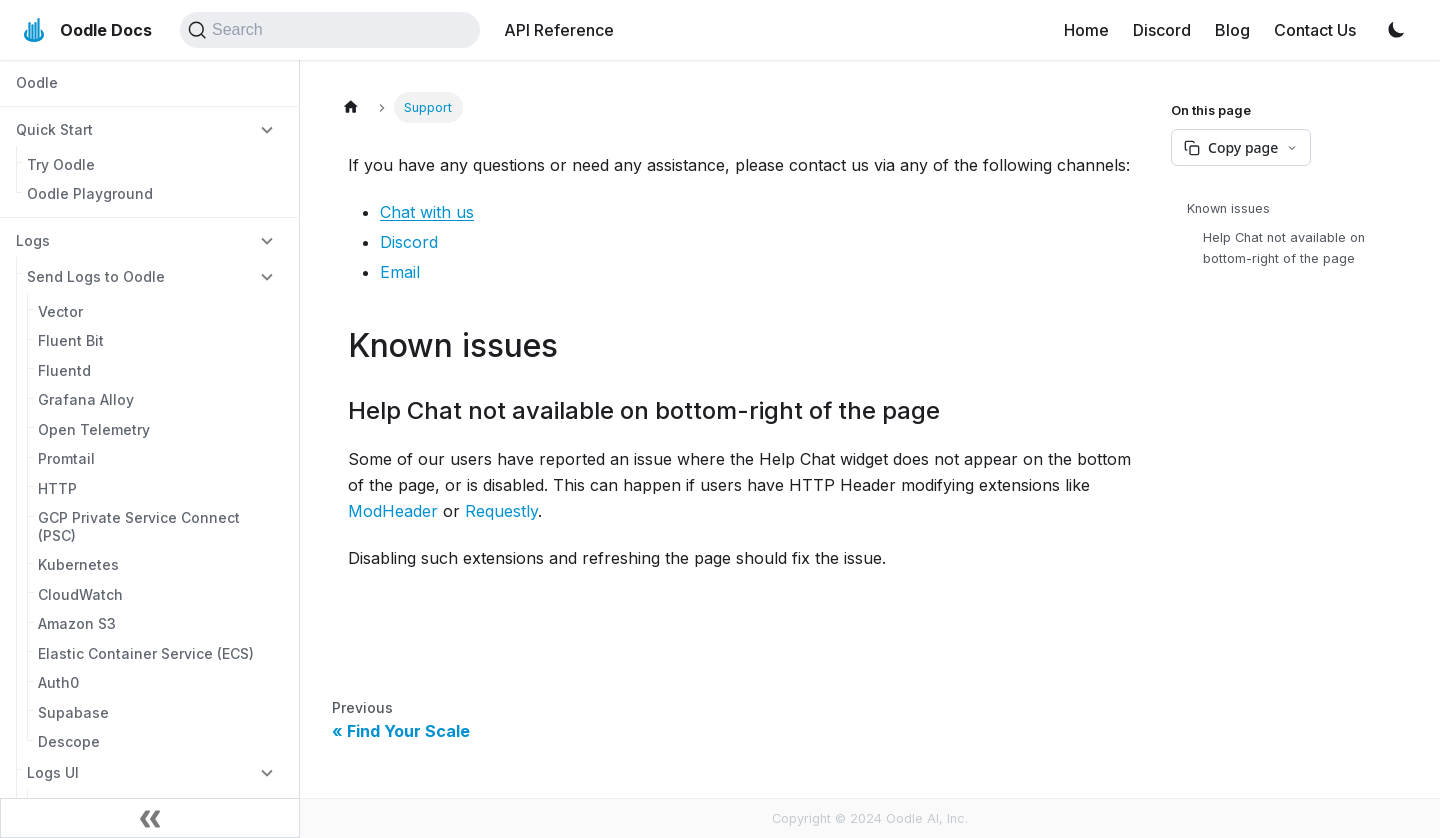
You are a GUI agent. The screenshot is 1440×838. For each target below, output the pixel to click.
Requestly (501, 511)
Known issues (1228, 208)
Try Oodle (61, 164)
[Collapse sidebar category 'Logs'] (266, 240)
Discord (1162, 30)
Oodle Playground (90, 193)
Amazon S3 (77, 623)
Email (400, 272)
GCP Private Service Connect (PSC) (139, 526)
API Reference (559, 30)
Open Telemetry (94, 429)
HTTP (57, 488)
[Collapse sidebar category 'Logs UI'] (266, 772)
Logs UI (53, 772)
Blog (1232, 30)
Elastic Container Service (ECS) (146, 653)
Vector (60, 311)
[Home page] (351, 107)
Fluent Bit (71, 340)
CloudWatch (80, 594)
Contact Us (1315, 30)
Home (1086, 30)
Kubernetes (78, 564)
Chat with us (427, 212)
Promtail (66, 458)
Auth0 (58, 682)
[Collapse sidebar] (150, 818)
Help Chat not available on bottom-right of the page (1284, 248)
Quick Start (54, 129)
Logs (33, 240)
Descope (69, 741)
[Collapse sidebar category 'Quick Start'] (266, 129)
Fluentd (64, 370)
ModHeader (393, 511)
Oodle (37, 82)
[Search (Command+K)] (330, 30)
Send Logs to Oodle (96, 276)
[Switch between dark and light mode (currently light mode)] (1396, 30)
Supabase (73, 712)
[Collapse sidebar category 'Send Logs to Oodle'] (266, 276)
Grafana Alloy (86, 399)
